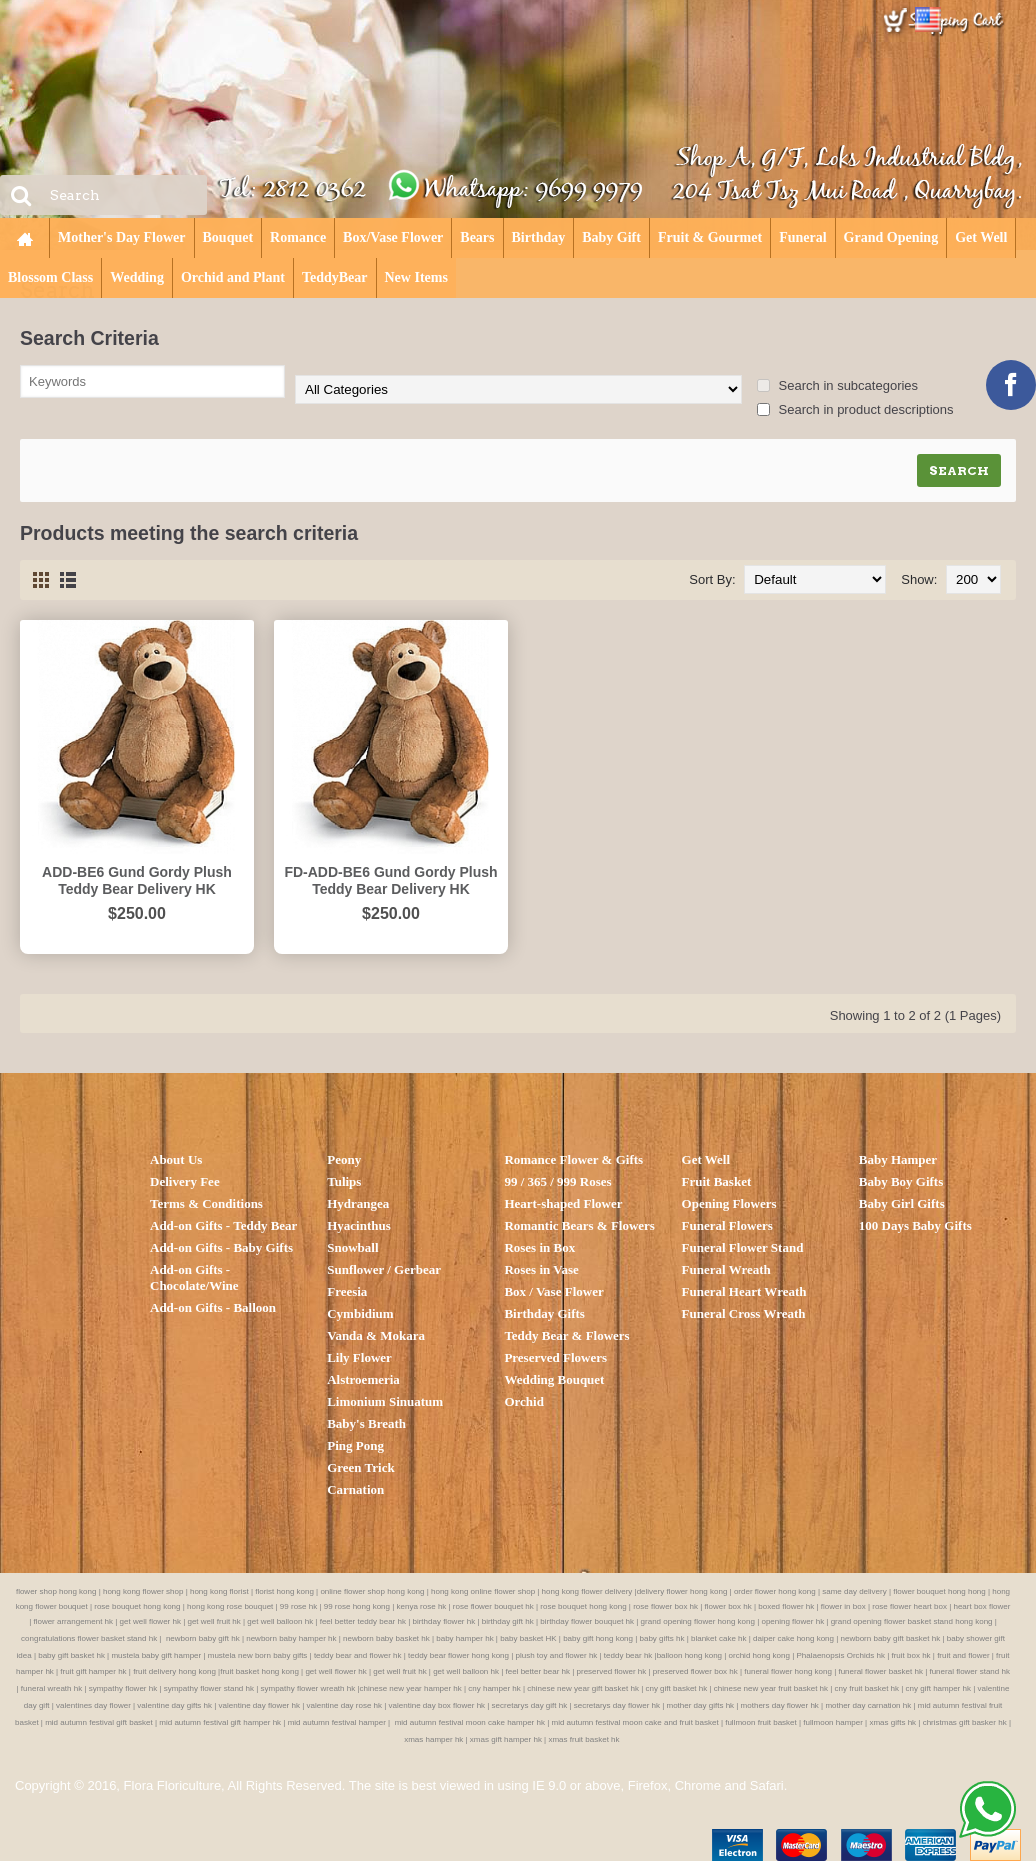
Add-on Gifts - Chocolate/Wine (194, 1277)
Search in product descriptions (855, 409)
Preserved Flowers (555, 1357)
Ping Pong (355, 1445)
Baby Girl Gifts (902, 1203)
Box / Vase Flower (553, 1291)
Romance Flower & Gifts (573, 1159)
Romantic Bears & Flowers (579, 1225)
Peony (344, 1159)
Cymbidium (360, 1313)
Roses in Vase (541, 1269)
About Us (176, 1159)
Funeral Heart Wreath (744, 1291)
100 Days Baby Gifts (915, 1225)
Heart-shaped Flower (563, 1203)
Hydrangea (358, 1203)
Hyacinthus (359, 1225)
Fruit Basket (717, 1181)
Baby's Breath (366, 1423)
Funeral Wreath (726, 1269)
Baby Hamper (898, 1159)
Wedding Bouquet (554, 1379)
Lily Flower (359, 1357)
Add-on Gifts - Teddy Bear (223, 1225)
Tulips (344, 1181)
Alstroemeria (363, 1379)
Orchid (524, 1401)
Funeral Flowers (727, 1225)
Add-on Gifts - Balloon (213, 1307)
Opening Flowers (729, 1203)
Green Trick (361, 1467)
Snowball (352, 1247)
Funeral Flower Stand (743, 1247)
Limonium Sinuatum (385, 1401)
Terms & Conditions (206, 1203)
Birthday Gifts (544, 1313)
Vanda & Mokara (376, 1335)
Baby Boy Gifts (901, 1181)
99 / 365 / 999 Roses (557, 1181)
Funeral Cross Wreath (744, 1313)
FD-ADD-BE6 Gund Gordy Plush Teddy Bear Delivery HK (390, 880)
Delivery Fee (185, 1181)
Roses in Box (539, 1247)
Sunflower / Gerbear (384, 1269)
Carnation (355, 1489)
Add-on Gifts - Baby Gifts (221, 1247)
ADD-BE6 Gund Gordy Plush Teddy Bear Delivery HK (137, 880)
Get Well (706, 1159)
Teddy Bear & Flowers (566, 1335)
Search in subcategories (837, 385)
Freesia (347, 1291)
